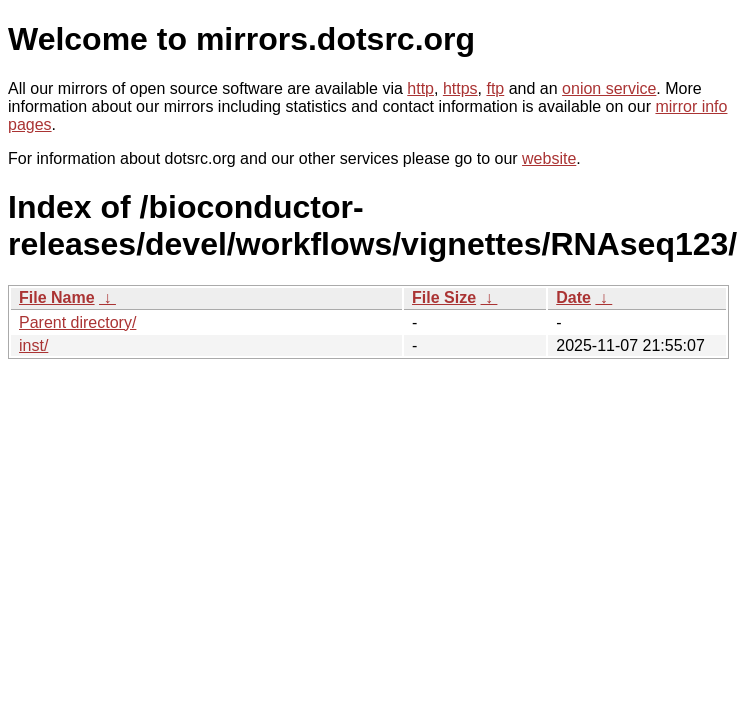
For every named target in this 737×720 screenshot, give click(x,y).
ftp (495, 88)
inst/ (33, 345)
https (460, 88)
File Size (444, 297)
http (420, 88)
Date (573, 297)
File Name (57, 297)
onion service (609, 88)
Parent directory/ (77, 322)
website (549, 158)
